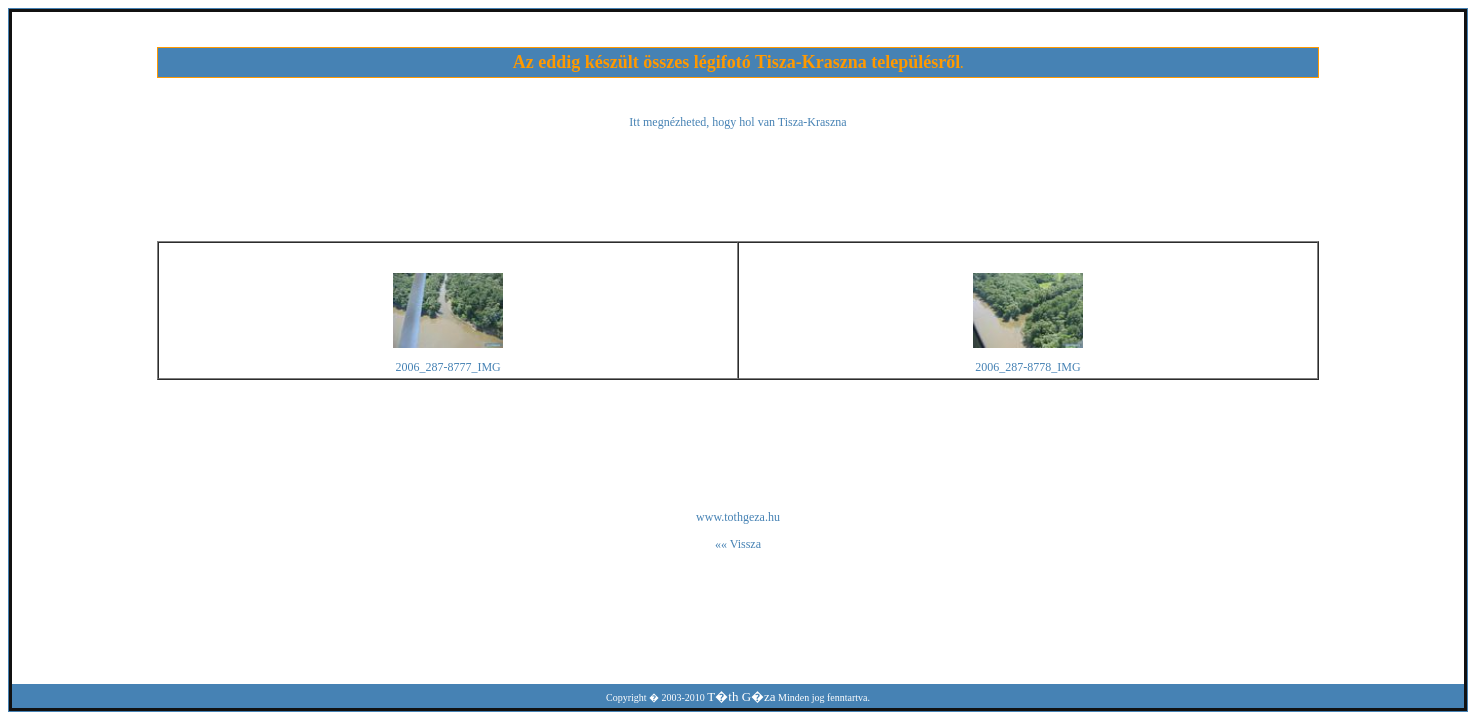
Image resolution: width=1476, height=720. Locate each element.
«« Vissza (738, 544)
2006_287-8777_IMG (447, 367)
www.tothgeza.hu (738, 517)
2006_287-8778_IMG (1027, 367)
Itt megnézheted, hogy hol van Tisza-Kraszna (737, 122)
